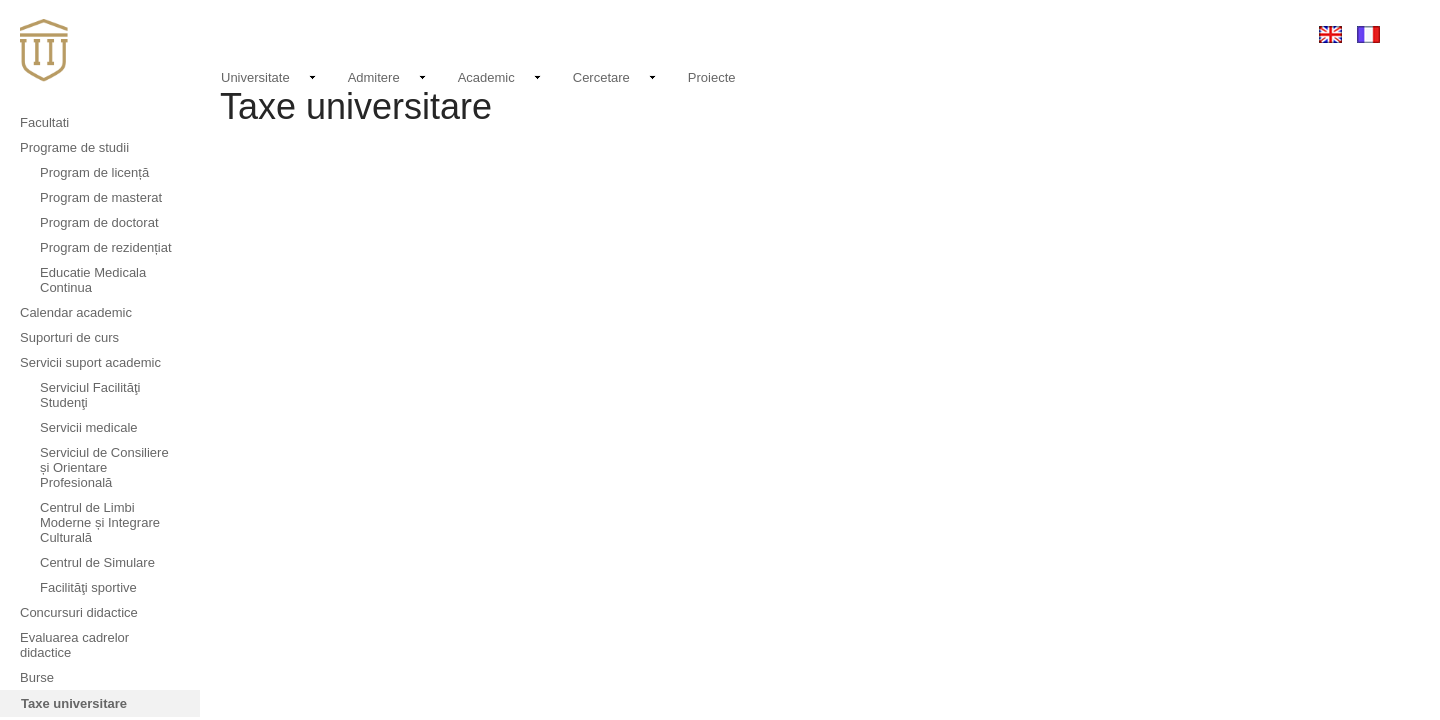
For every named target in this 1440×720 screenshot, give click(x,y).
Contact (1074, 33)
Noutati (910, 31)
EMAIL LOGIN (1159, 34)
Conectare (1253, 33)
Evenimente (987, 33)
